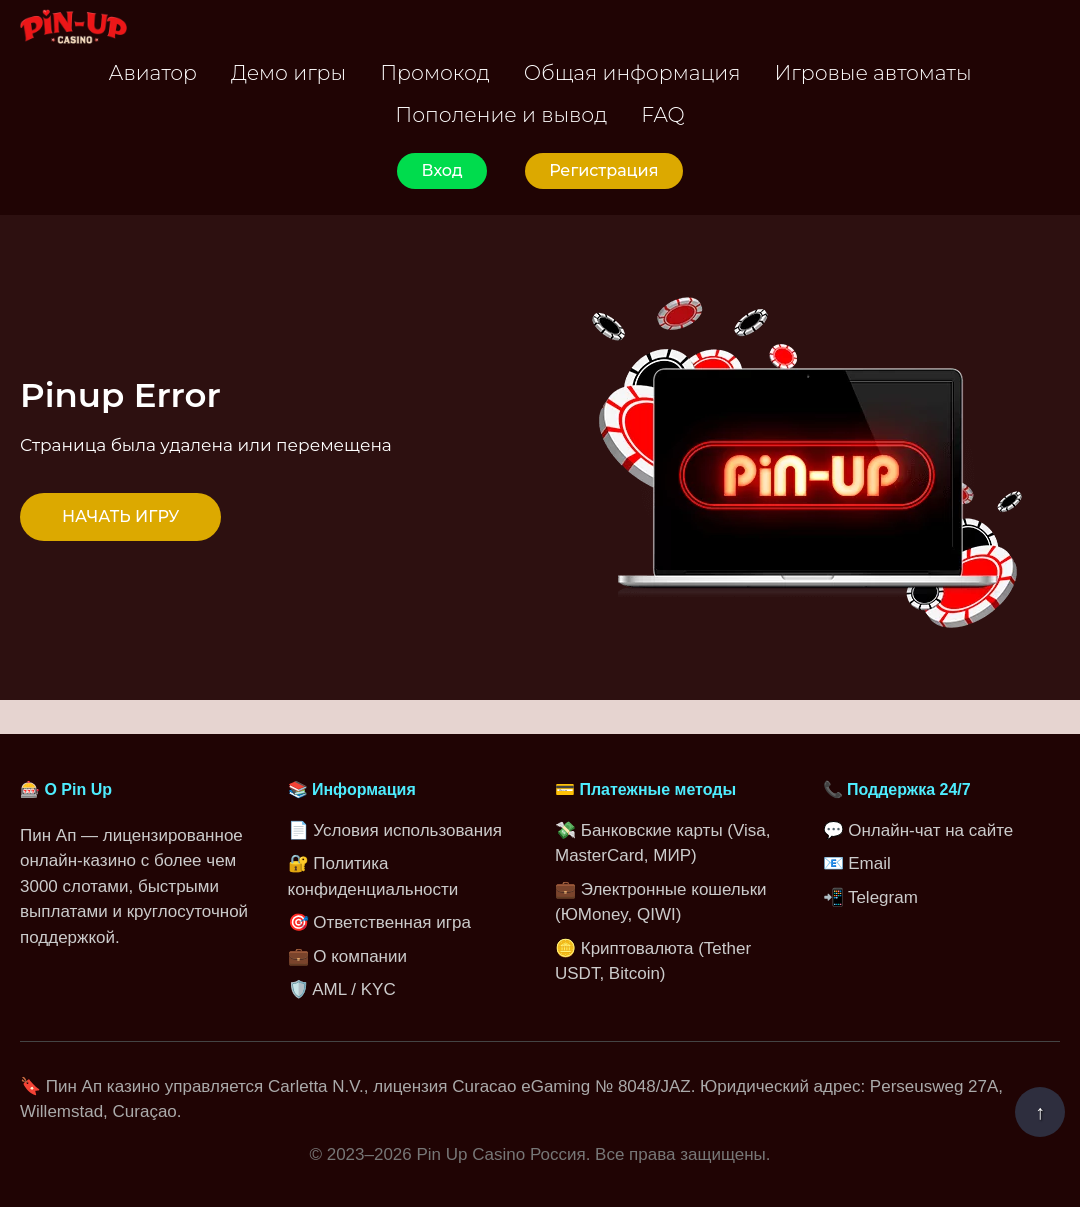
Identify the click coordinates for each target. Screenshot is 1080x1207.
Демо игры (288, 72)
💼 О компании (347, 956)
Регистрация (603, 170)
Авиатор (152, 72)
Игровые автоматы (872, 72)
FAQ (662, 114)
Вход (441, 170)
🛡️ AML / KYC (342, 989)
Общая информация (632, 72)
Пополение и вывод (501, 114)
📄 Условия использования (395, 830)
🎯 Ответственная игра (379, 922)
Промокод (435, 72)
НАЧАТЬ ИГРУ (120, 516)
